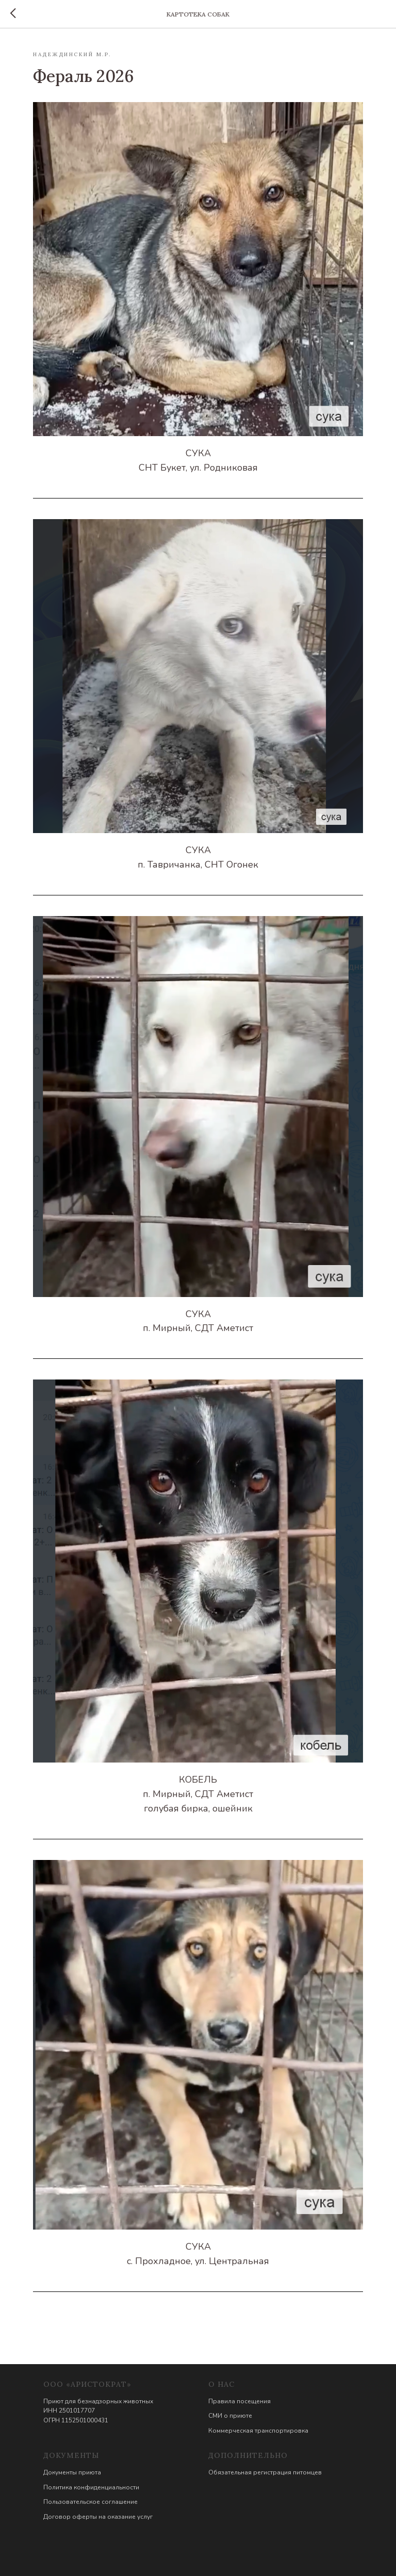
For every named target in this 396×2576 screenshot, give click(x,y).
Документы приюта (72, 2472)
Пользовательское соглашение (90, 2502)
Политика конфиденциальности (91, 2487)
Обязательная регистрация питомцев (265, 2472)
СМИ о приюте (230, 2416)
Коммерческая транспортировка (258, 2431)
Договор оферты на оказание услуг (98, 2517)
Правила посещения (239, 2401)
